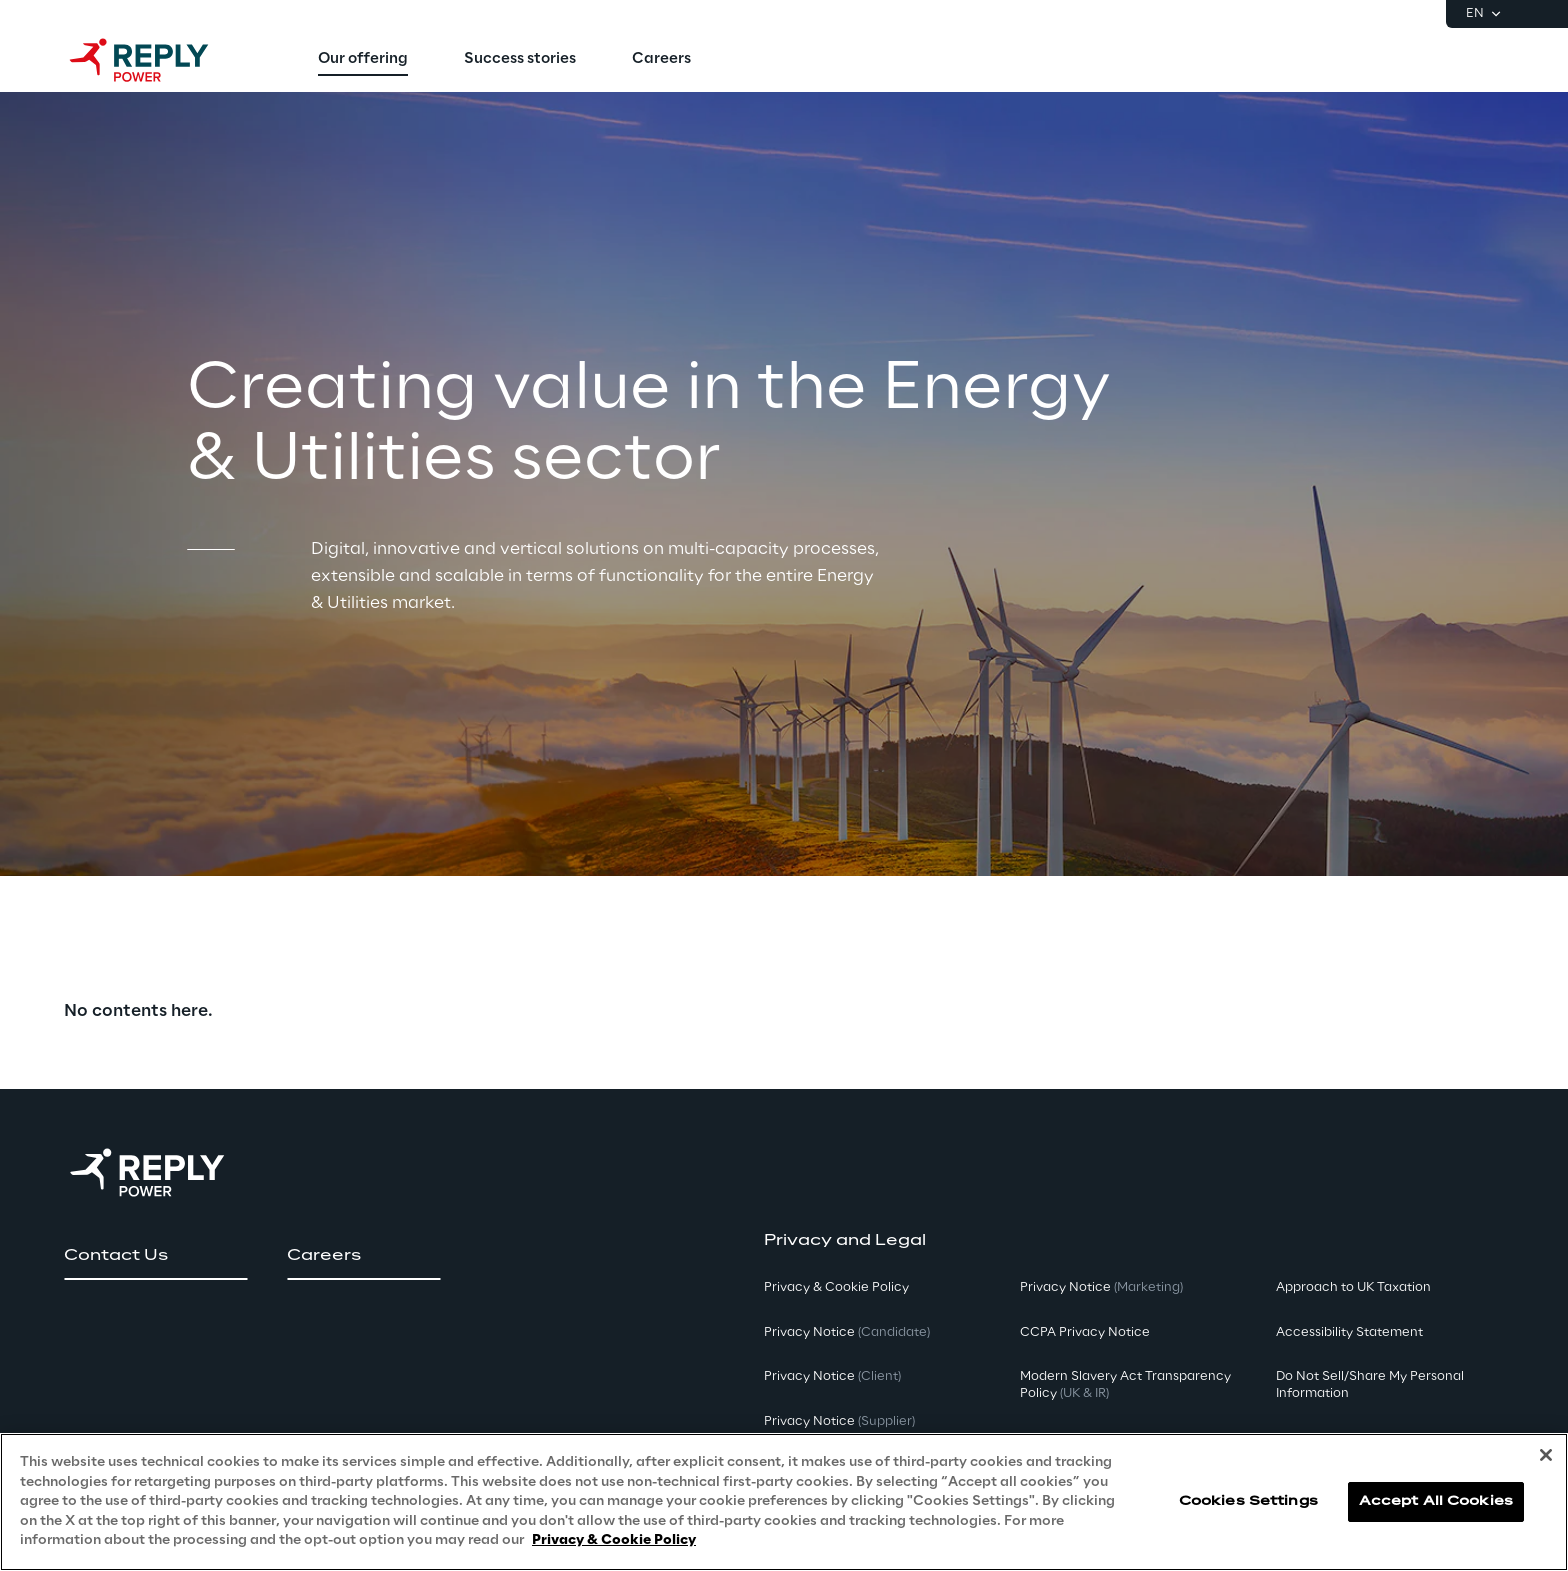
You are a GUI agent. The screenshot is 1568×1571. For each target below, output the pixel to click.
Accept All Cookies (1436, 1501)
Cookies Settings (1248, 1501)
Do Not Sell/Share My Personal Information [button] (1370, 1385)
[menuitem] (363, 60)
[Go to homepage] (159, 60)
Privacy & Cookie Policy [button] (836, 1287)
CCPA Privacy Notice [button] (1085, 1332)
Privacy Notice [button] (847, 1332)
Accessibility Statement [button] (1349, 1332)
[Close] (1546, 1455)
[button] (155, 1256)
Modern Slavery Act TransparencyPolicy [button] (1125, 1385)
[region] (784, 1502)
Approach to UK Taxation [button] (1353, 1287)
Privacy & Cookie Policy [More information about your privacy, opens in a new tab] (614, 1540)
